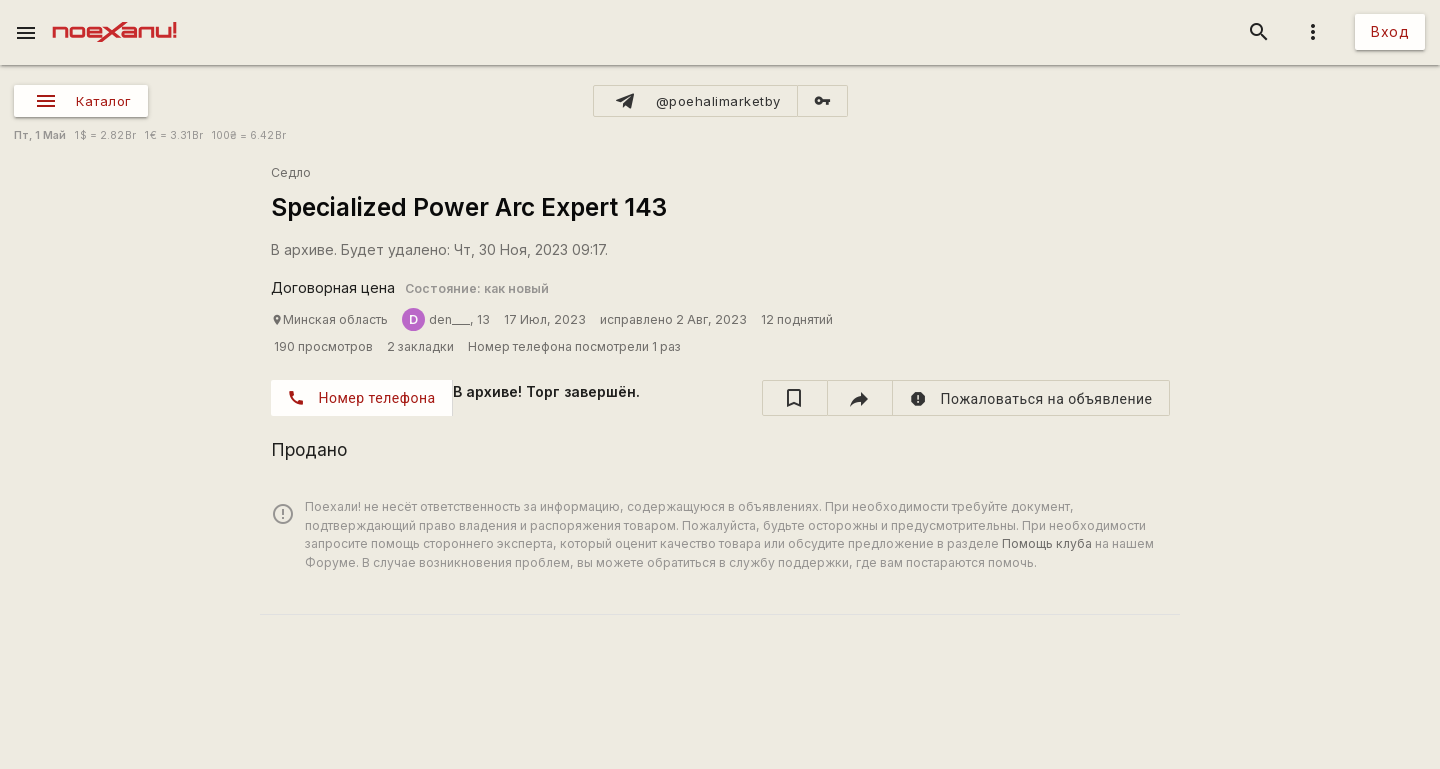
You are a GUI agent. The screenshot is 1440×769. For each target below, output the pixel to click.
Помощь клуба (1047, 543)
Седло (291, 172)
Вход (1390, 31)
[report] (1031, 398)
